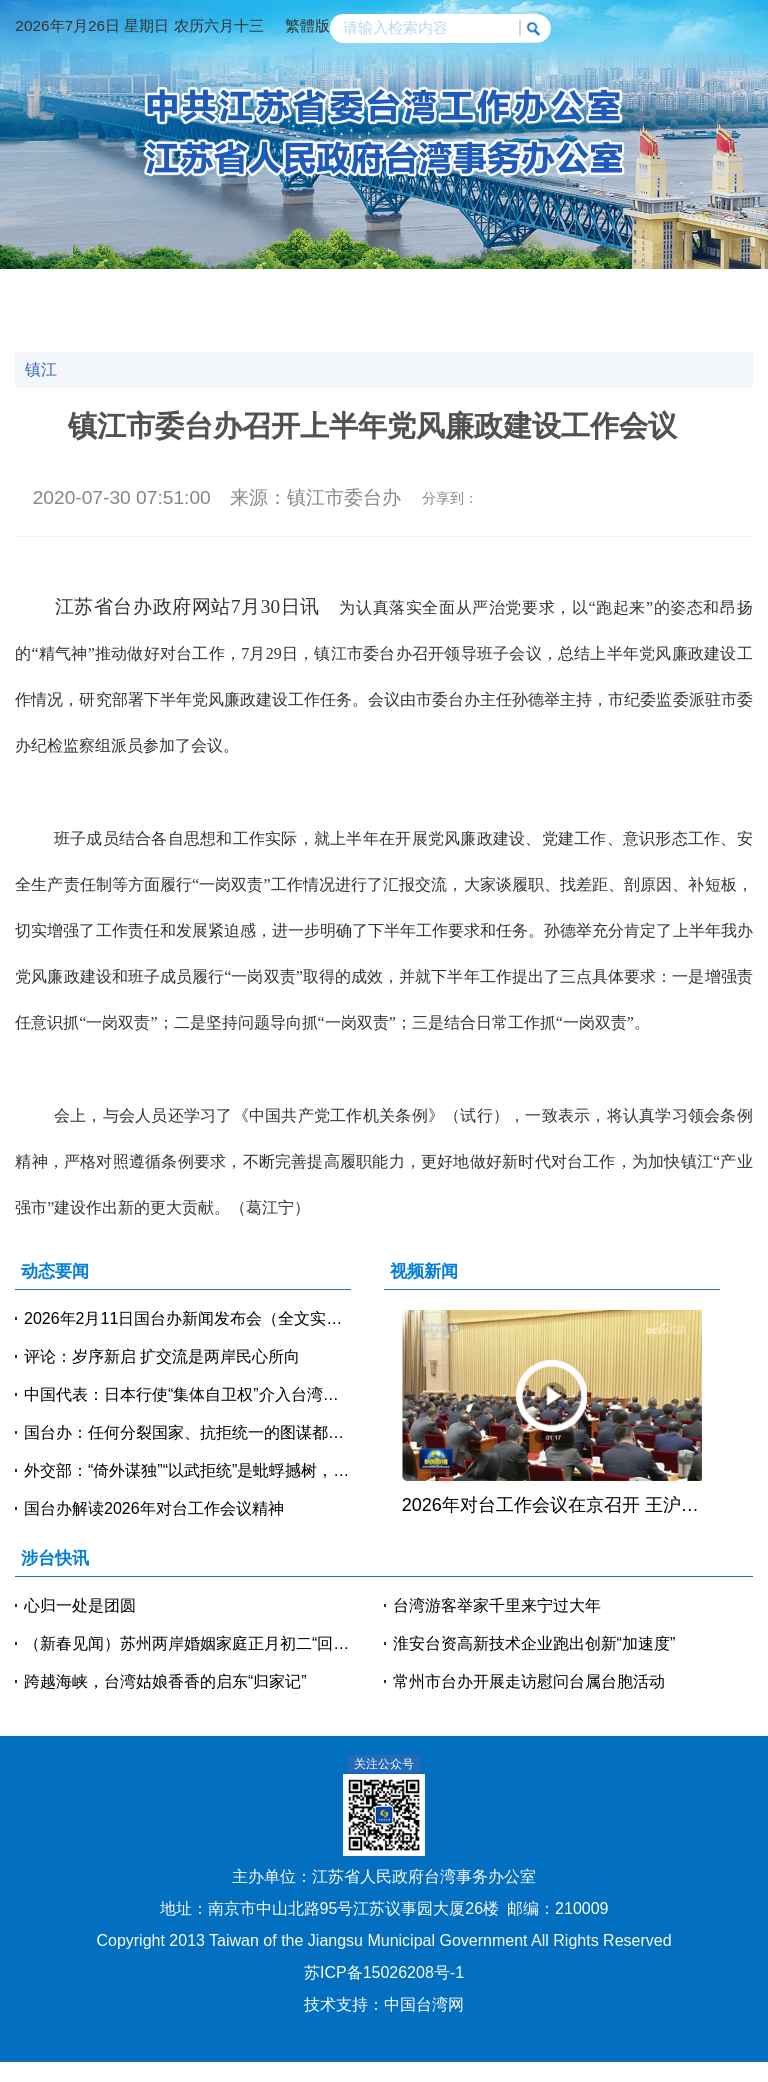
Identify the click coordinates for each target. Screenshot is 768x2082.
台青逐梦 (245, 319)
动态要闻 (156, 290)
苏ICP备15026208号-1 (384, 1972)
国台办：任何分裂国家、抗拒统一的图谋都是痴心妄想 (187, 1432)
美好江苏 (601, 319)
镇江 (41, 369)
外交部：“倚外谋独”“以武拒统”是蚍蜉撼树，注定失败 (187, 1470)
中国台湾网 (424, 2004)
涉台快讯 (245, 290)
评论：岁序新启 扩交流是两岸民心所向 (162, 1356)
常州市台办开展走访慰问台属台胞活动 (529, 1681)
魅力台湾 (690, 319)
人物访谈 (156, 319)
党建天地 (601, 290)
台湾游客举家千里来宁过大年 (497, 1605)
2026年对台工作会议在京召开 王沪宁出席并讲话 (552, 1505)
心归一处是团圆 (80, 1605)
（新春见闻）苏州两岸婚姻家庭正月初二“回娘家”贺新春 (187, 1643)
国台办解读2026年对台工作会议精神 (154, 1508)
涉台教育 (67, 319)
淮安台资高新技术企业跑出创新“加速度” (534, 1643)
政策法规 (690, 290)
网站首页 (67, 290)
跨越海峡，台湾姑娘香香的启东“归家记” (165, 1681)
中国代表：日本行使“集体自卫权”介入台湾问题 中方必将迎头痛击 (187, 1394)
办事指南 (423, 319)
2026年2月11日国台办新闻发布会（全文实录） (187, 1318)
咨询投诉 (512, 319)
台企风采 (334, 319)
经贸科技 (423, 290)
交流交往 (512, 290)
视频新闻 (334, 290)
